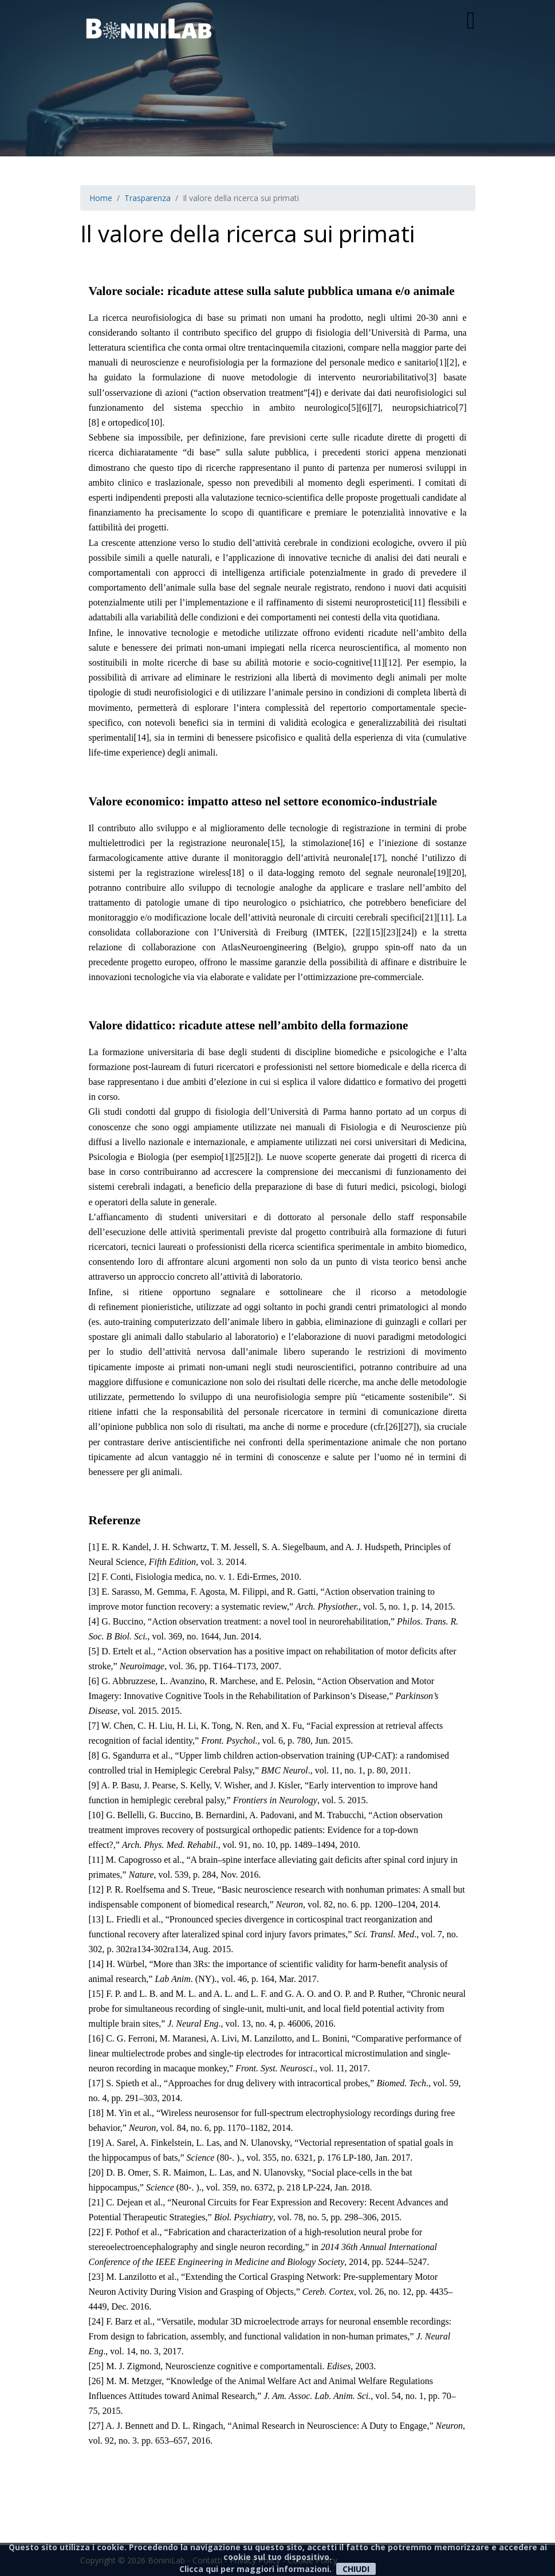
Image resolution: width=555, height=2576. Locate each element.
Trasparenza (147, 197)
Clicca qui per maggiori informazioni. (255, 2568)
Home (100, 197)
